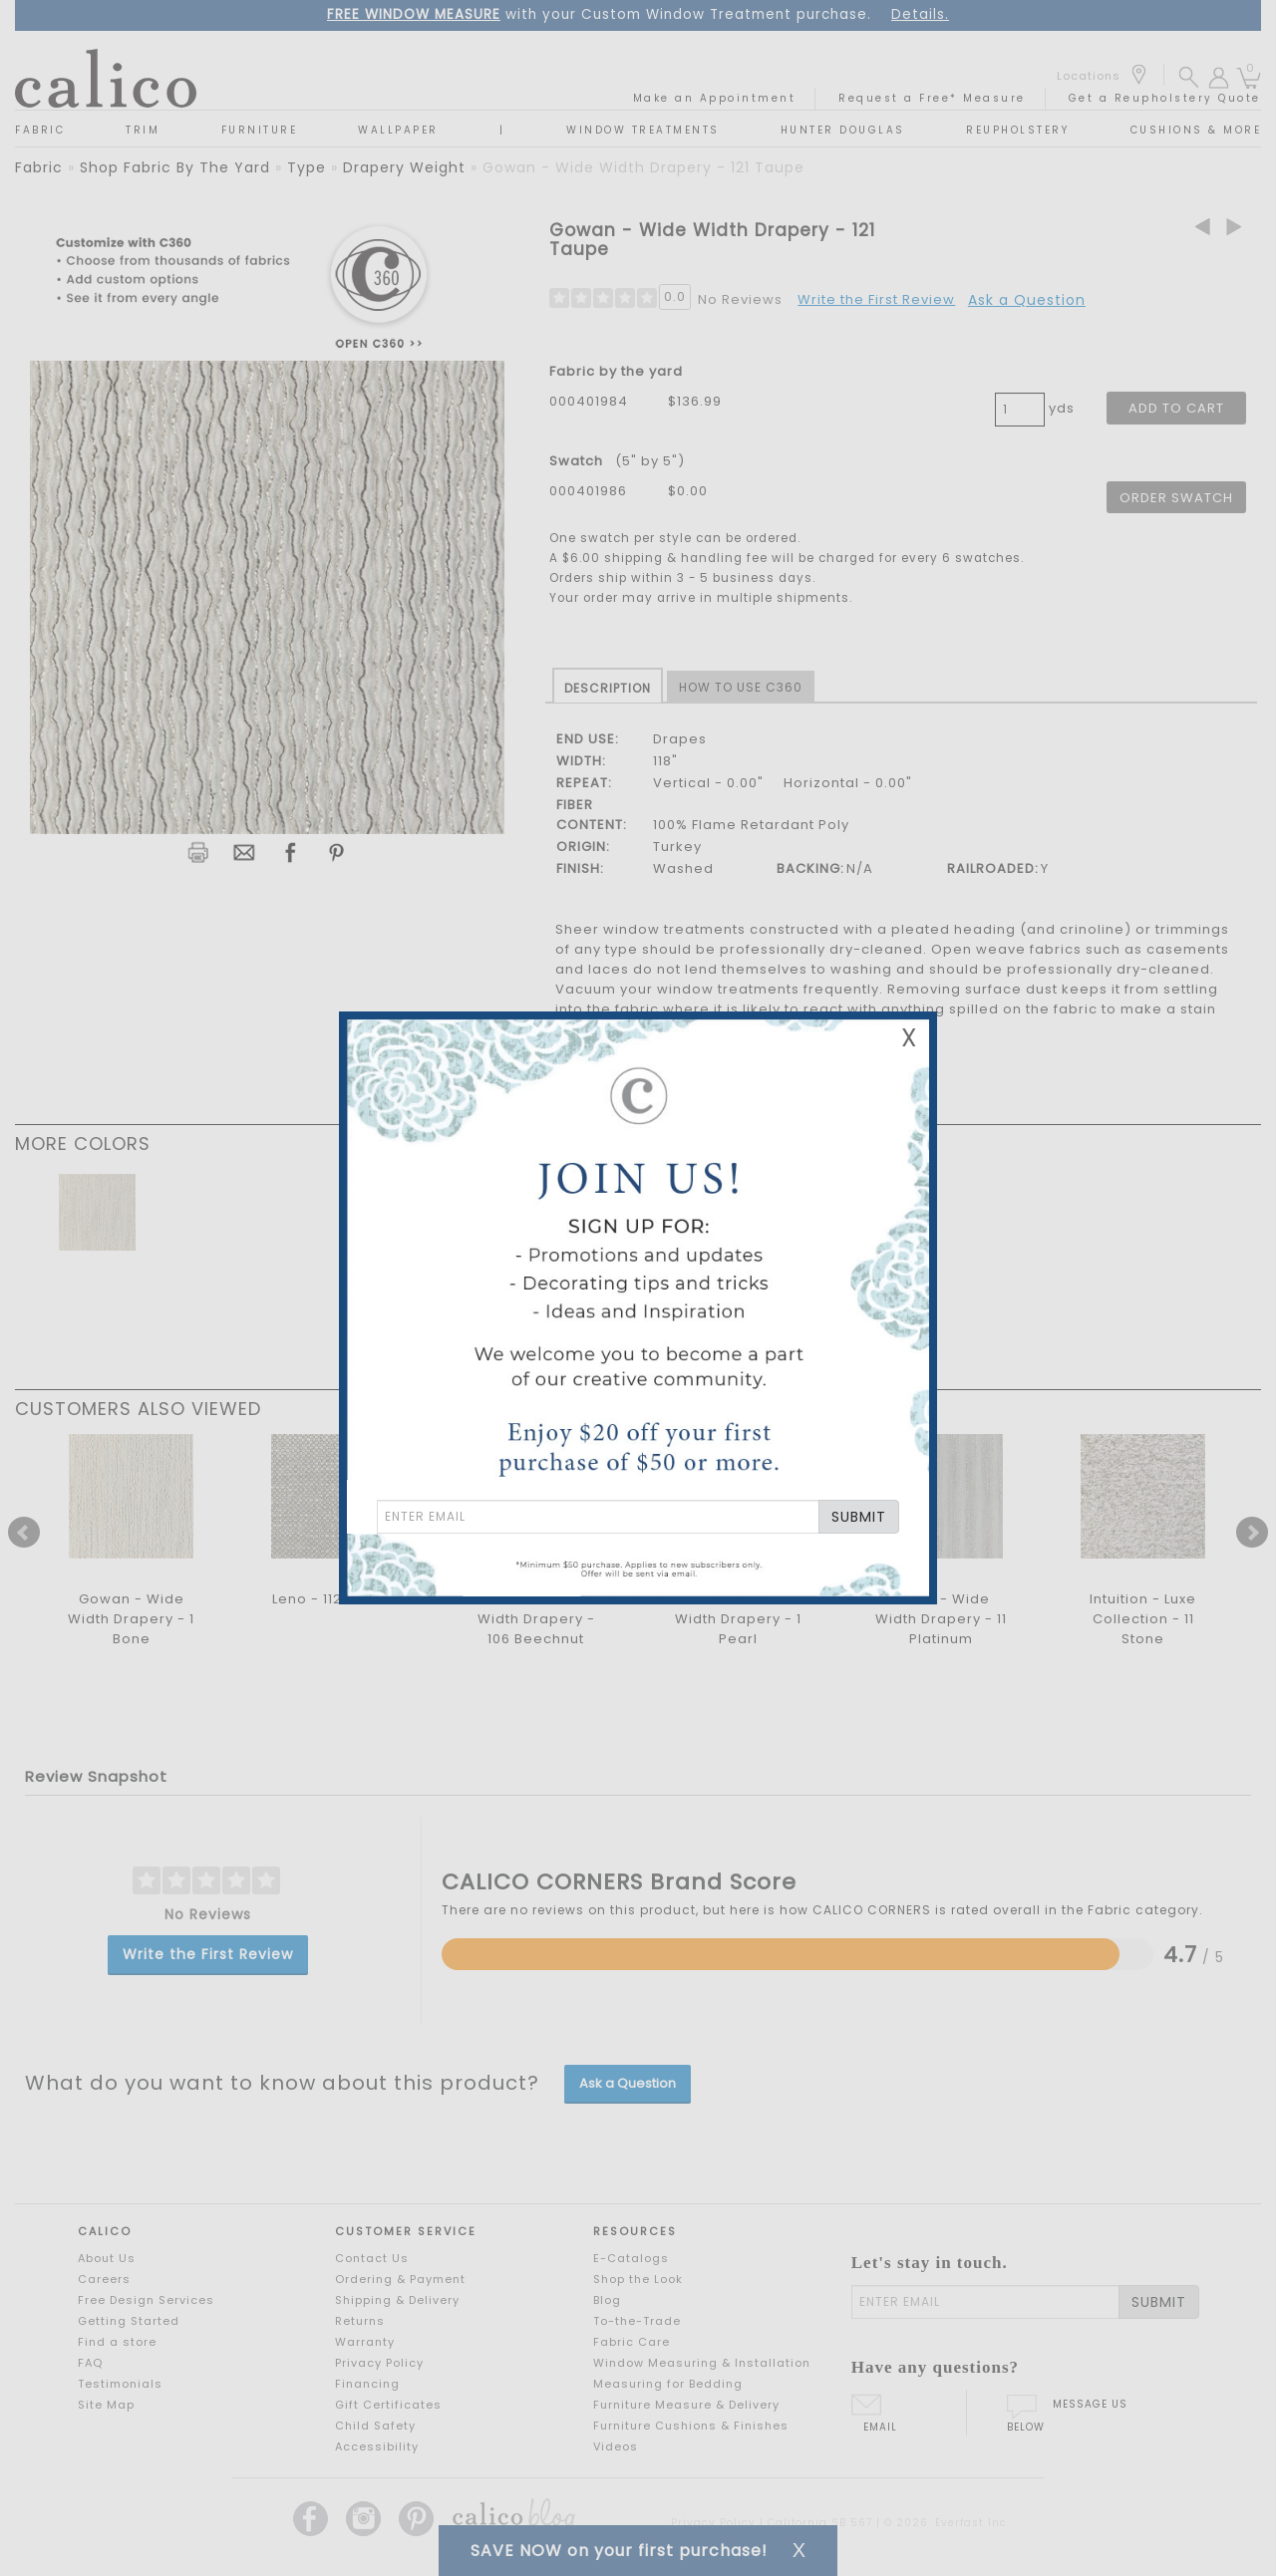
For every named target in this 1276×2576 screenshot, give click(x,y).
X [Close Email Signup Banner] (909, 1037)
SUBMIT (858, 1517)
